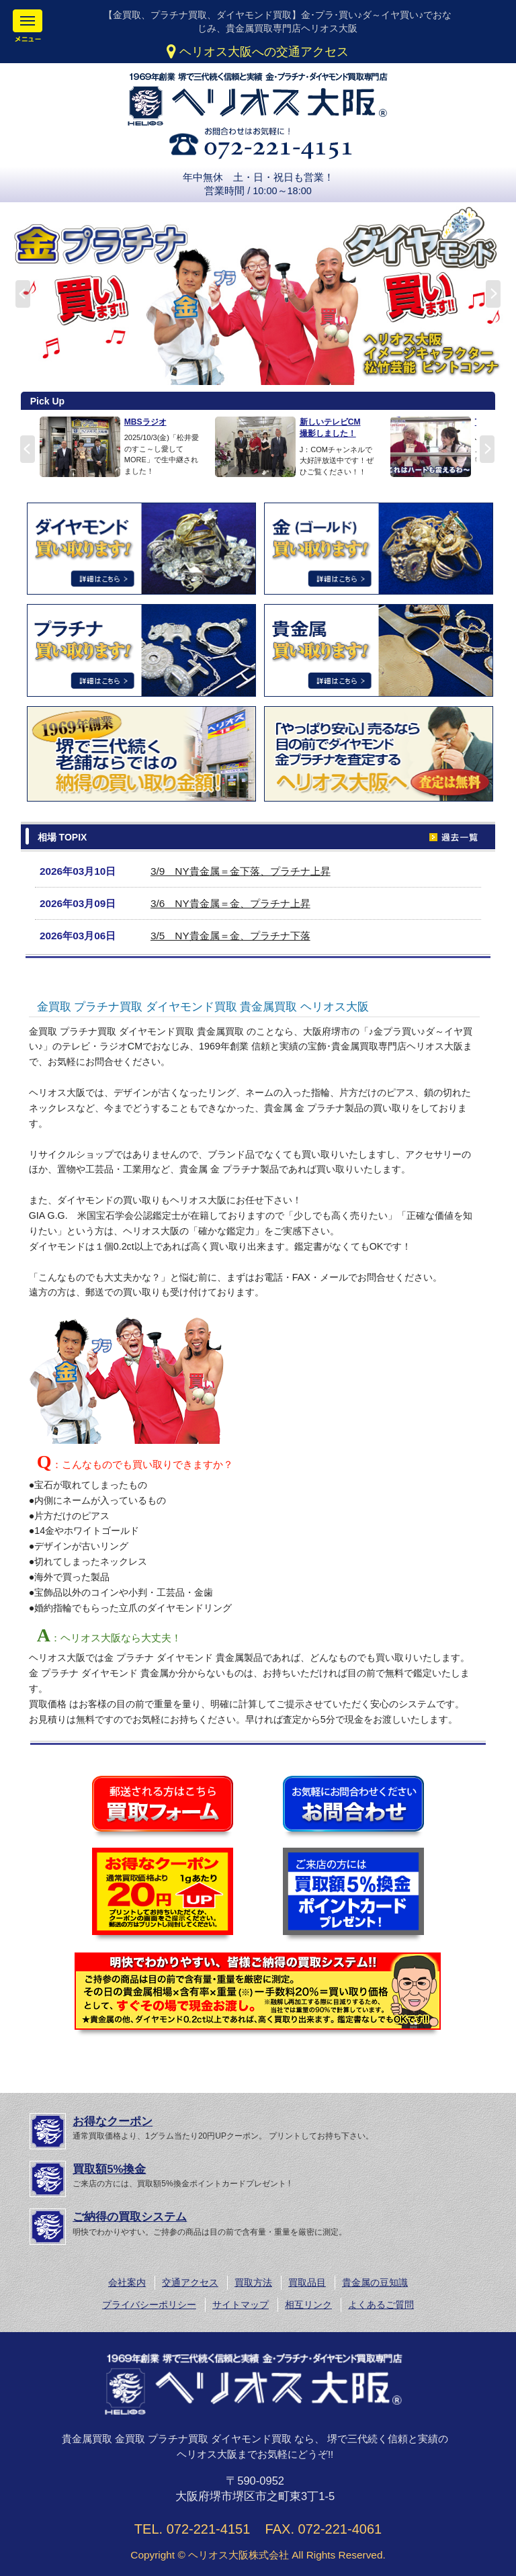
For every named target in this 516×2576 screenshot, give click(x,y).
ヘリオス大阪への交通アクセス (258, 51)
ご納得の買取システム (130, 2216)
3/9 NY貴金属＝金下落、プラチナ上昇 (240, 871)
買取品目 (307, 2282)
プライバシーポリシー (149, 2304)
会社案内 (127, 2282)
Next (487, 449)
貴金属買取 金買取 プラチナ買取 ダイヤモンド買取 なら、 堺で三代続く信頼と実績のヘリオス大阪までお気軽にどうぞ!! (255, 2447)
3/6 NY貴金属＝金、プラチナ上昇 (230, 903)
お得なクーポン (113, 2121)
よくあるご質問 (381, 2304)
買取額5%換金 (109, 2169)
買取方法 (253, 2282)
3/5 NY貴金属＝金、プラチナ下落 (230, 935)
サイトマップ (240, 2304)
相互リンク (308, 2304)
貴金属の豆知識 (375, 2282)
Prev (27, 449)
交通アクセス (190, 2282)
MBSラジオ (145, 422)
